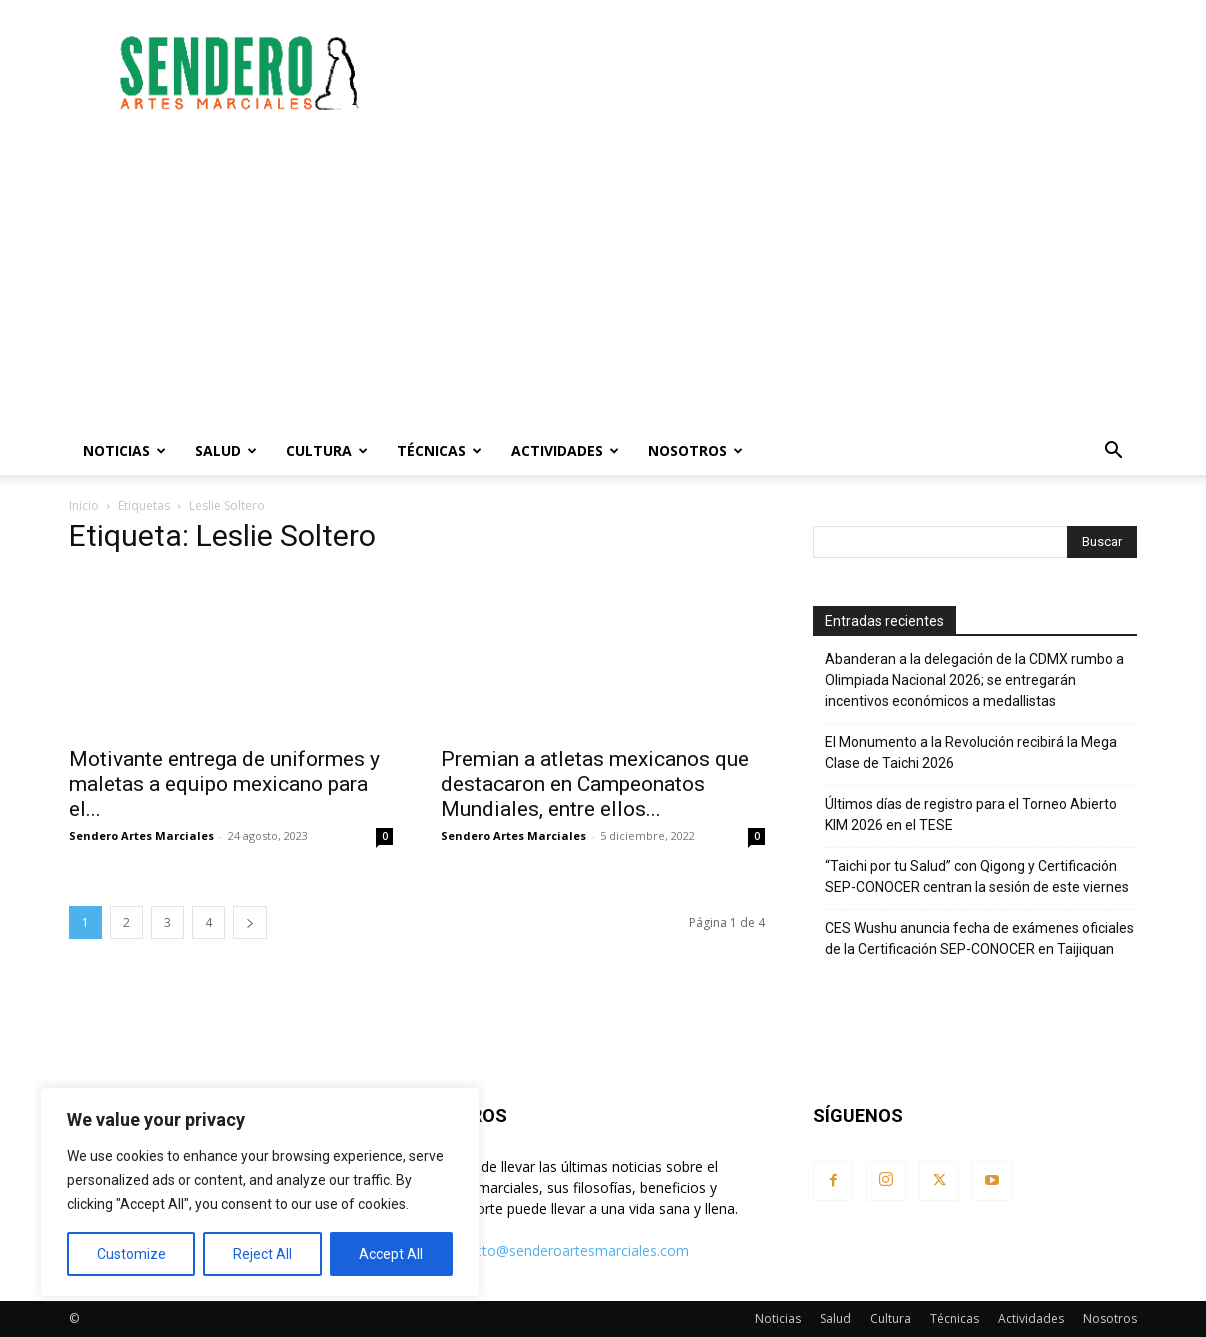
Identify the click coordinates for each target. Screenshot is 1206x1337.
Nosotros (695, 450)
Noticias (124, 450)
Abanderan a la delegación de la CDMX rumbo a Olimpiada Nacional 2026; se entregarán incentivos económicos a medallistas (974, 680)
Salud (226, 450)
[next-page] (250, 922)
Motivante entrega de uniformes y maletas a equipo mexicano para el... (224, 784)
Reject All (262, 1254)
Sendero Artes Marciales (141, 835)
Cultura (327, 450)
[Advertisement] (773, 73)
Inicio (84, 505)
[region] (260, 1192)
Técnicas (439, 450)
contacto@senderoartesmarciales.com (563, 1250)
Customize (131, 1254)
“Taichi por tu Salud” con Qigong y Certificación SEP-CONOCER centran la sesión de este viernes (977, 876)
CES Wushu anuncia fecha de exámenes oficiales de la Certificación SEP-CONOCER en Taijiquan (979, 938)
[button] (1113, 452)
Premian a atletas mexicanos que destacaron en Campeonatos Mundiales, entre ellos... (595, 784)
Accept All (391, 1254)
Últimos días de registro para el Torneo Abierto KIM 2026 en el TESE (971, 814)
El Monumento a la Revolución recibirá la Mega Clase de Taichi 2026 (971, 752)
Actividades (565, 450)
